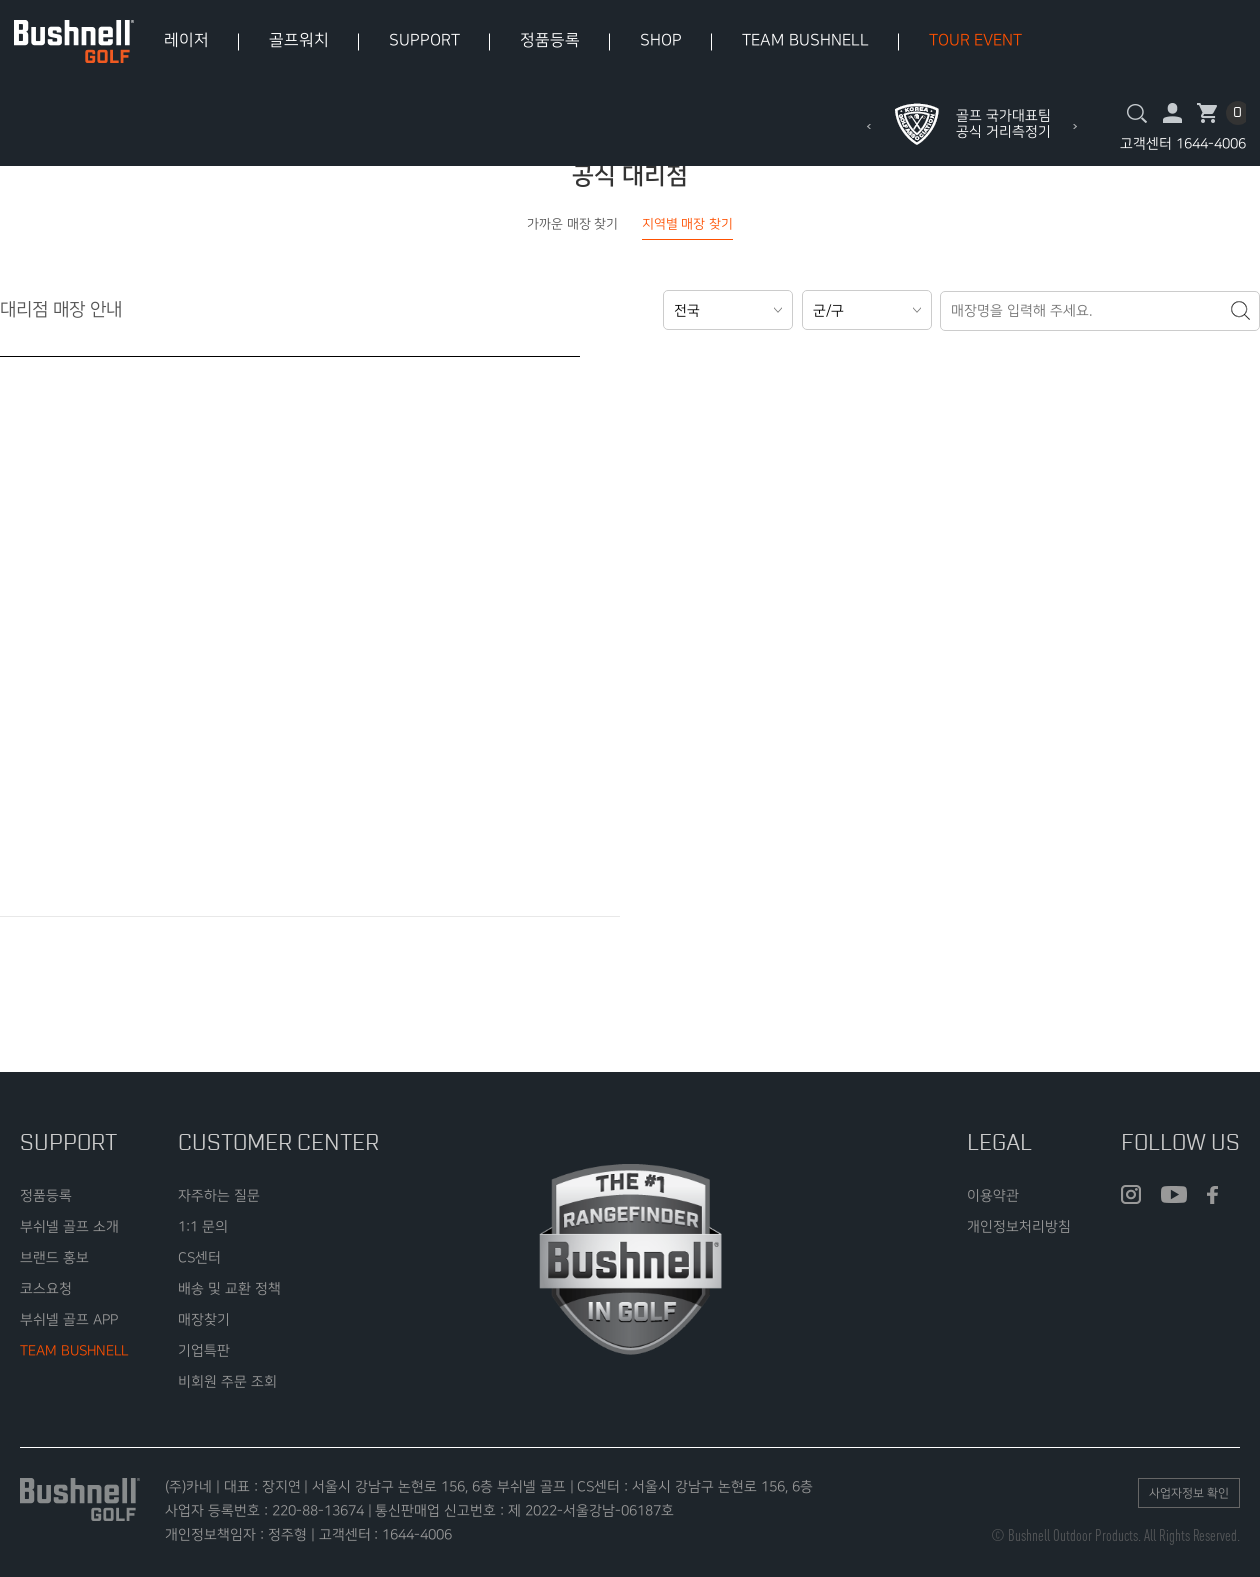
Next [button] (1075, 126)
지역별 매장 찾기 (687, 224)
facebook (1212, 1195)
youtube (1174, 1195)
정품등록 (550, 40)
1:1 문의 (203, 1226)
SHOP (661, 40)
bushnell (74, 41)
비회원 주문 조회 (227, 1381)
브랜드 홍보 (54, 1257)
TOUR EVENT (975, 40)
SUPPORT (424, 40)
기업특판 (204, 1350)
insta (1131, 1195)
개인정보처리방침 (1019, 1226)
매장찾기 (204, 1319)
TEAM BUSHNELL (805, 40)
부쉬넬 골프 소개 (69, 1226)
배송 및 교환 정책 (229, 1288)
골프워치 (299, 40)
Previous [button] (869, 126)
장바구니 (1207, 113)
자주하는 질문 (219, 1195)
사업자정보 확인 (1189, 1493)
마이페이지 (1172, 113)
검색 (1137, 113)
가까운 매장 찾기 (572, 224)
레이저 (186, 40)
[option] (972, 123)
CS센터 (199, 1257)
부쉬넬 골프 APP (69, 1319)
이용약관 (993, 1195)
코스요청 (46, 1288)
